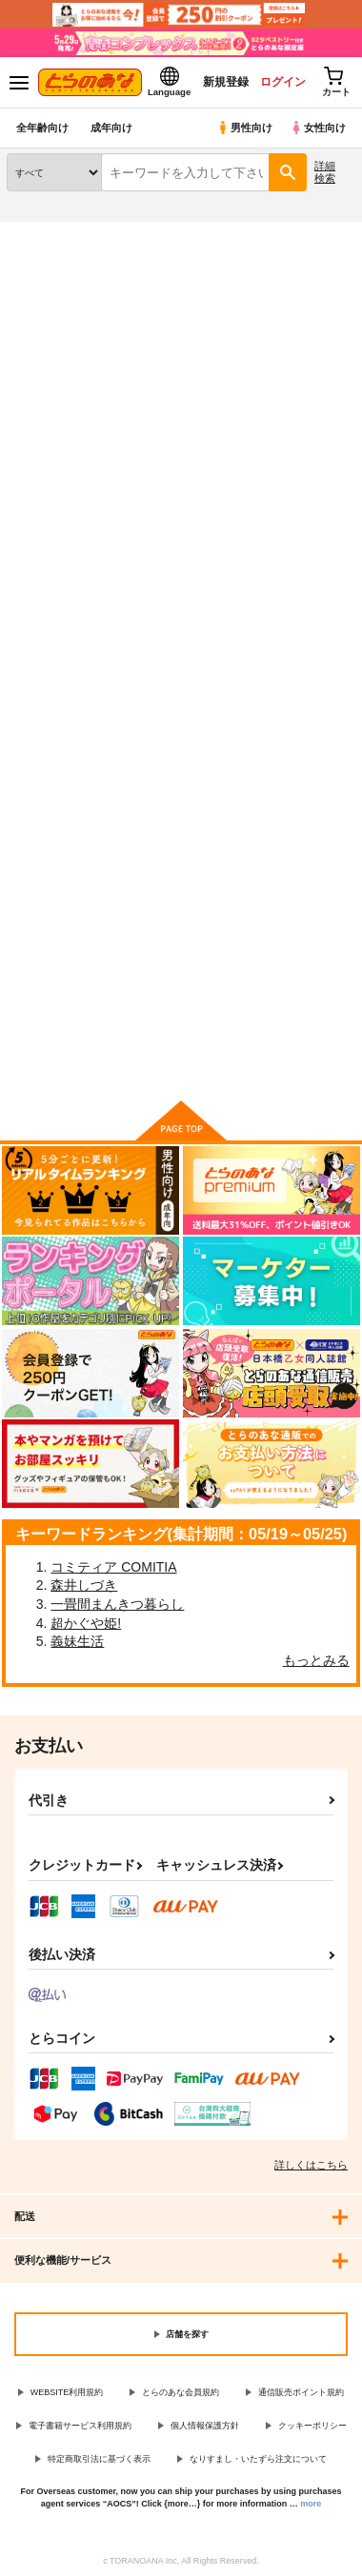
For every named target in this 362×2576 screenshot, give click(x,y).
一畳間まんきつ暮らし (117, 1604)
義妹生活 (77, 1641)
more (310, 2503)
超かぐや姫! (85, 1623)
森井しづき (83, 1585)
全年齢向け (42, 127)
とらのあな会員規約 (180, 2392)
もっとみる (316, 1660)
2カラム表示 (305, 578)
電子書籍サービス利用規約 (80, 2425)
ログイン (283, 82)
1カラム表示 (337, 578)
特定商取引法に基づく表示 (99, 2459)
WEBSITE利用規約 (67, 2392)
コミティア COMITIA (113, 1567)
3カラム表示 (272, 578)
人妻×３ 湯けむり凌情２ (55, 830)
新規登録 (226, 82)
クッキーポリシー (312, 2425)
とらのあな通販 (44, 233)
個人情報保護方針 (205, 2425)
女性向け (318, 127)
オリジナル (114, 298)
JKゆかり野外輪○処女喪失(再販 (177, 830)
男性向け (244, 127)
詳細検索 (324, 172)
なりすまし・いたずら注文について (258, 2459)
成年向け (111, 127)
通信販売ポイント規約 (301, 2392)
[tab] (311, 524)
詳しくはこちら (311, 2164)
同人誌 (113, 233)
